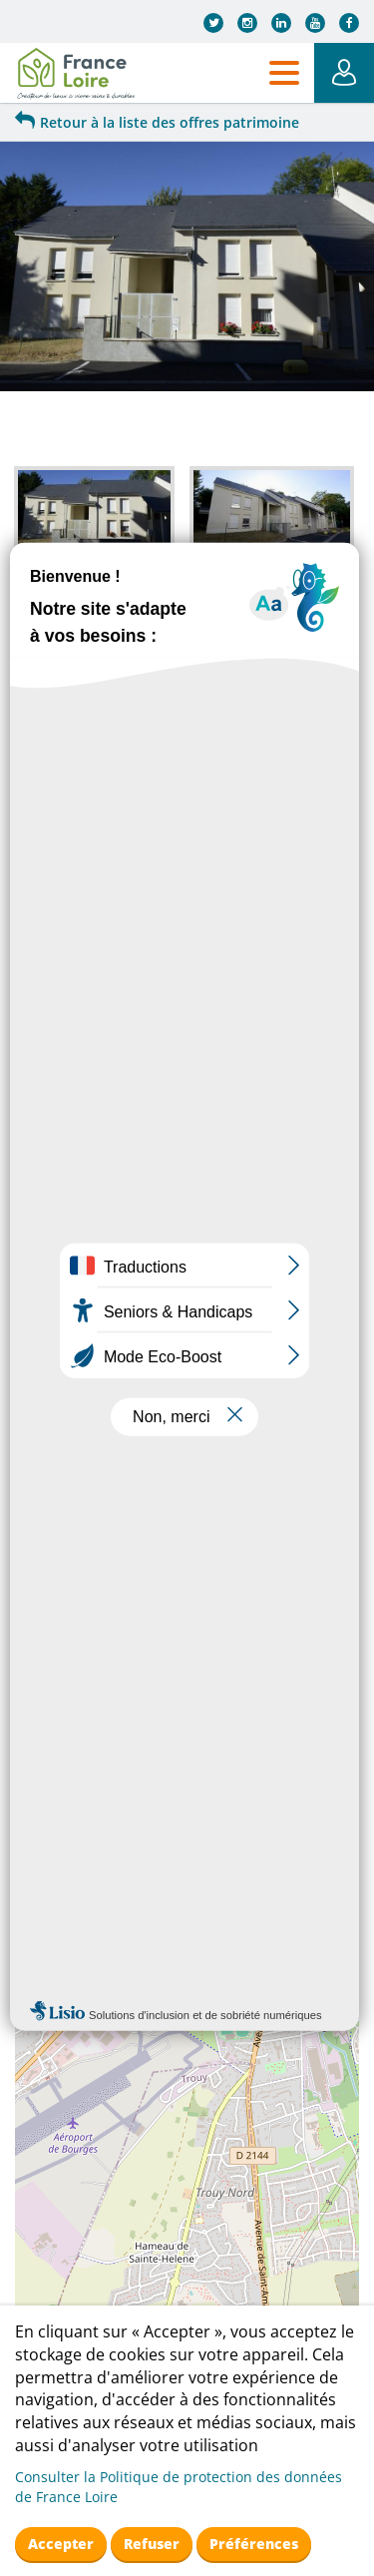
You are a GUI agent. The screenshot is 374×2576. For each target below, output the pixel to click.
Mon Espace (344, 73)
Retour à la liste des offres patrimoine (157, 122)
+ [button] (42, 990)
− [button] (42, 1020)
